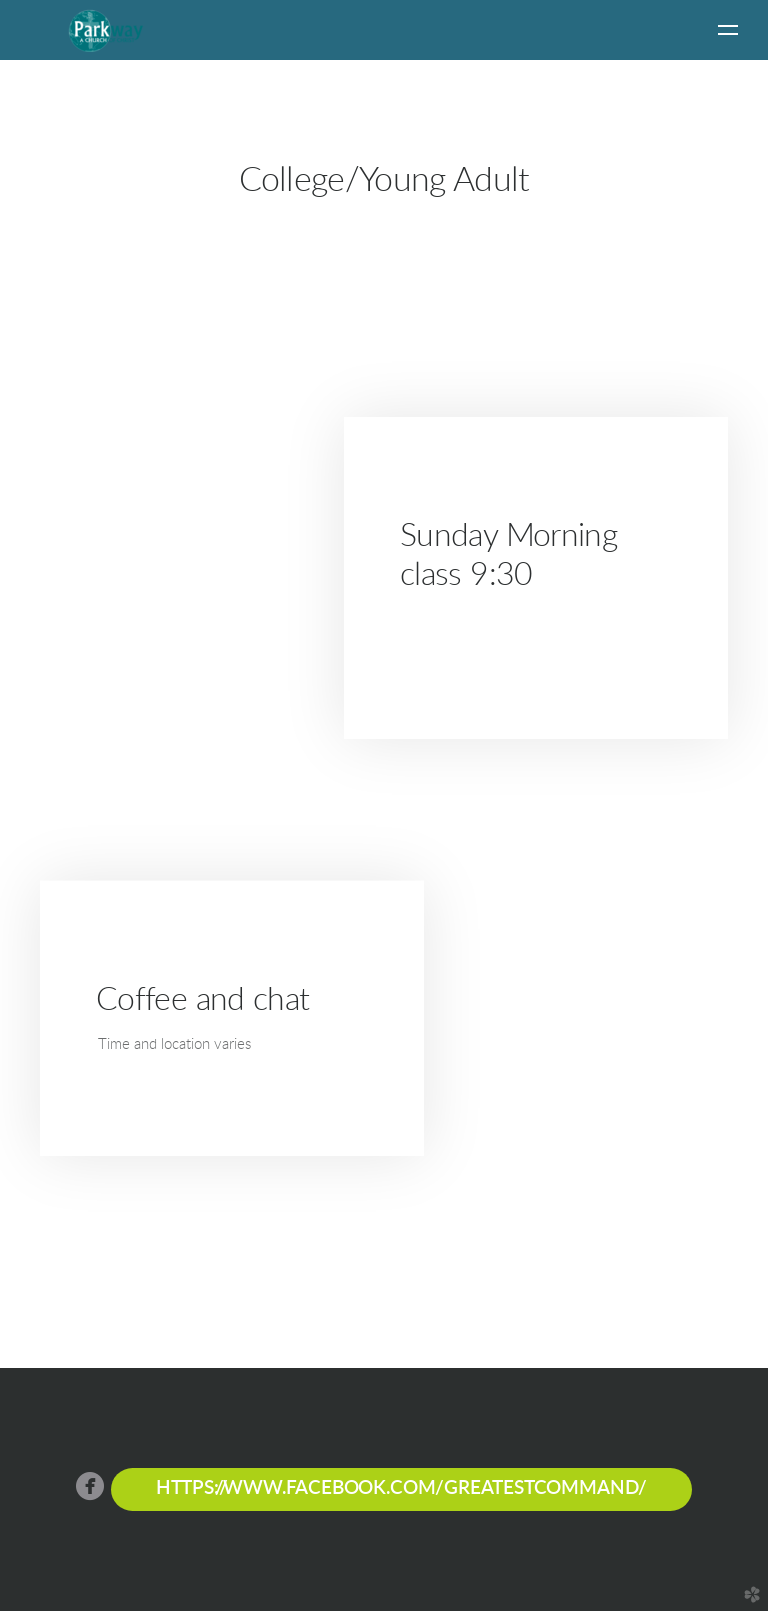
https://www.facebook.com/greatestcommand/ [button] (401, 1488)
